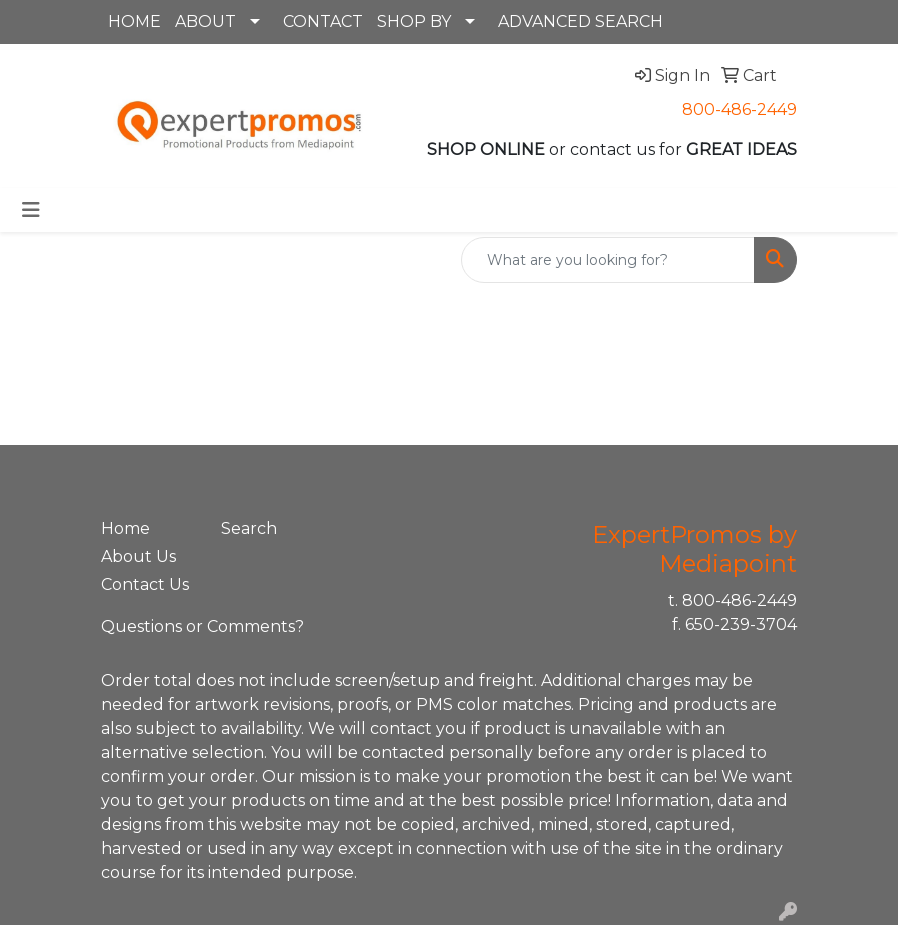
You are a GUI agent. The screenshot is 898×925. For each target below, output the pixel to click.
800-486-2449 (739, 109)
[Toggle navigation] (31, 210)
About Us (138, 556)
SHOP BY (414, 21)
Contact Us (145, 584)
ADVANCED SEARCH (580, 21)
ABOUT (205, 21)
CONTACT (323, 21)
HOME (134, 21)
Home (125, 528)
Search (249, 528)
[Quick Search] (608, 260)
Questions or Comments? (202, 626)
